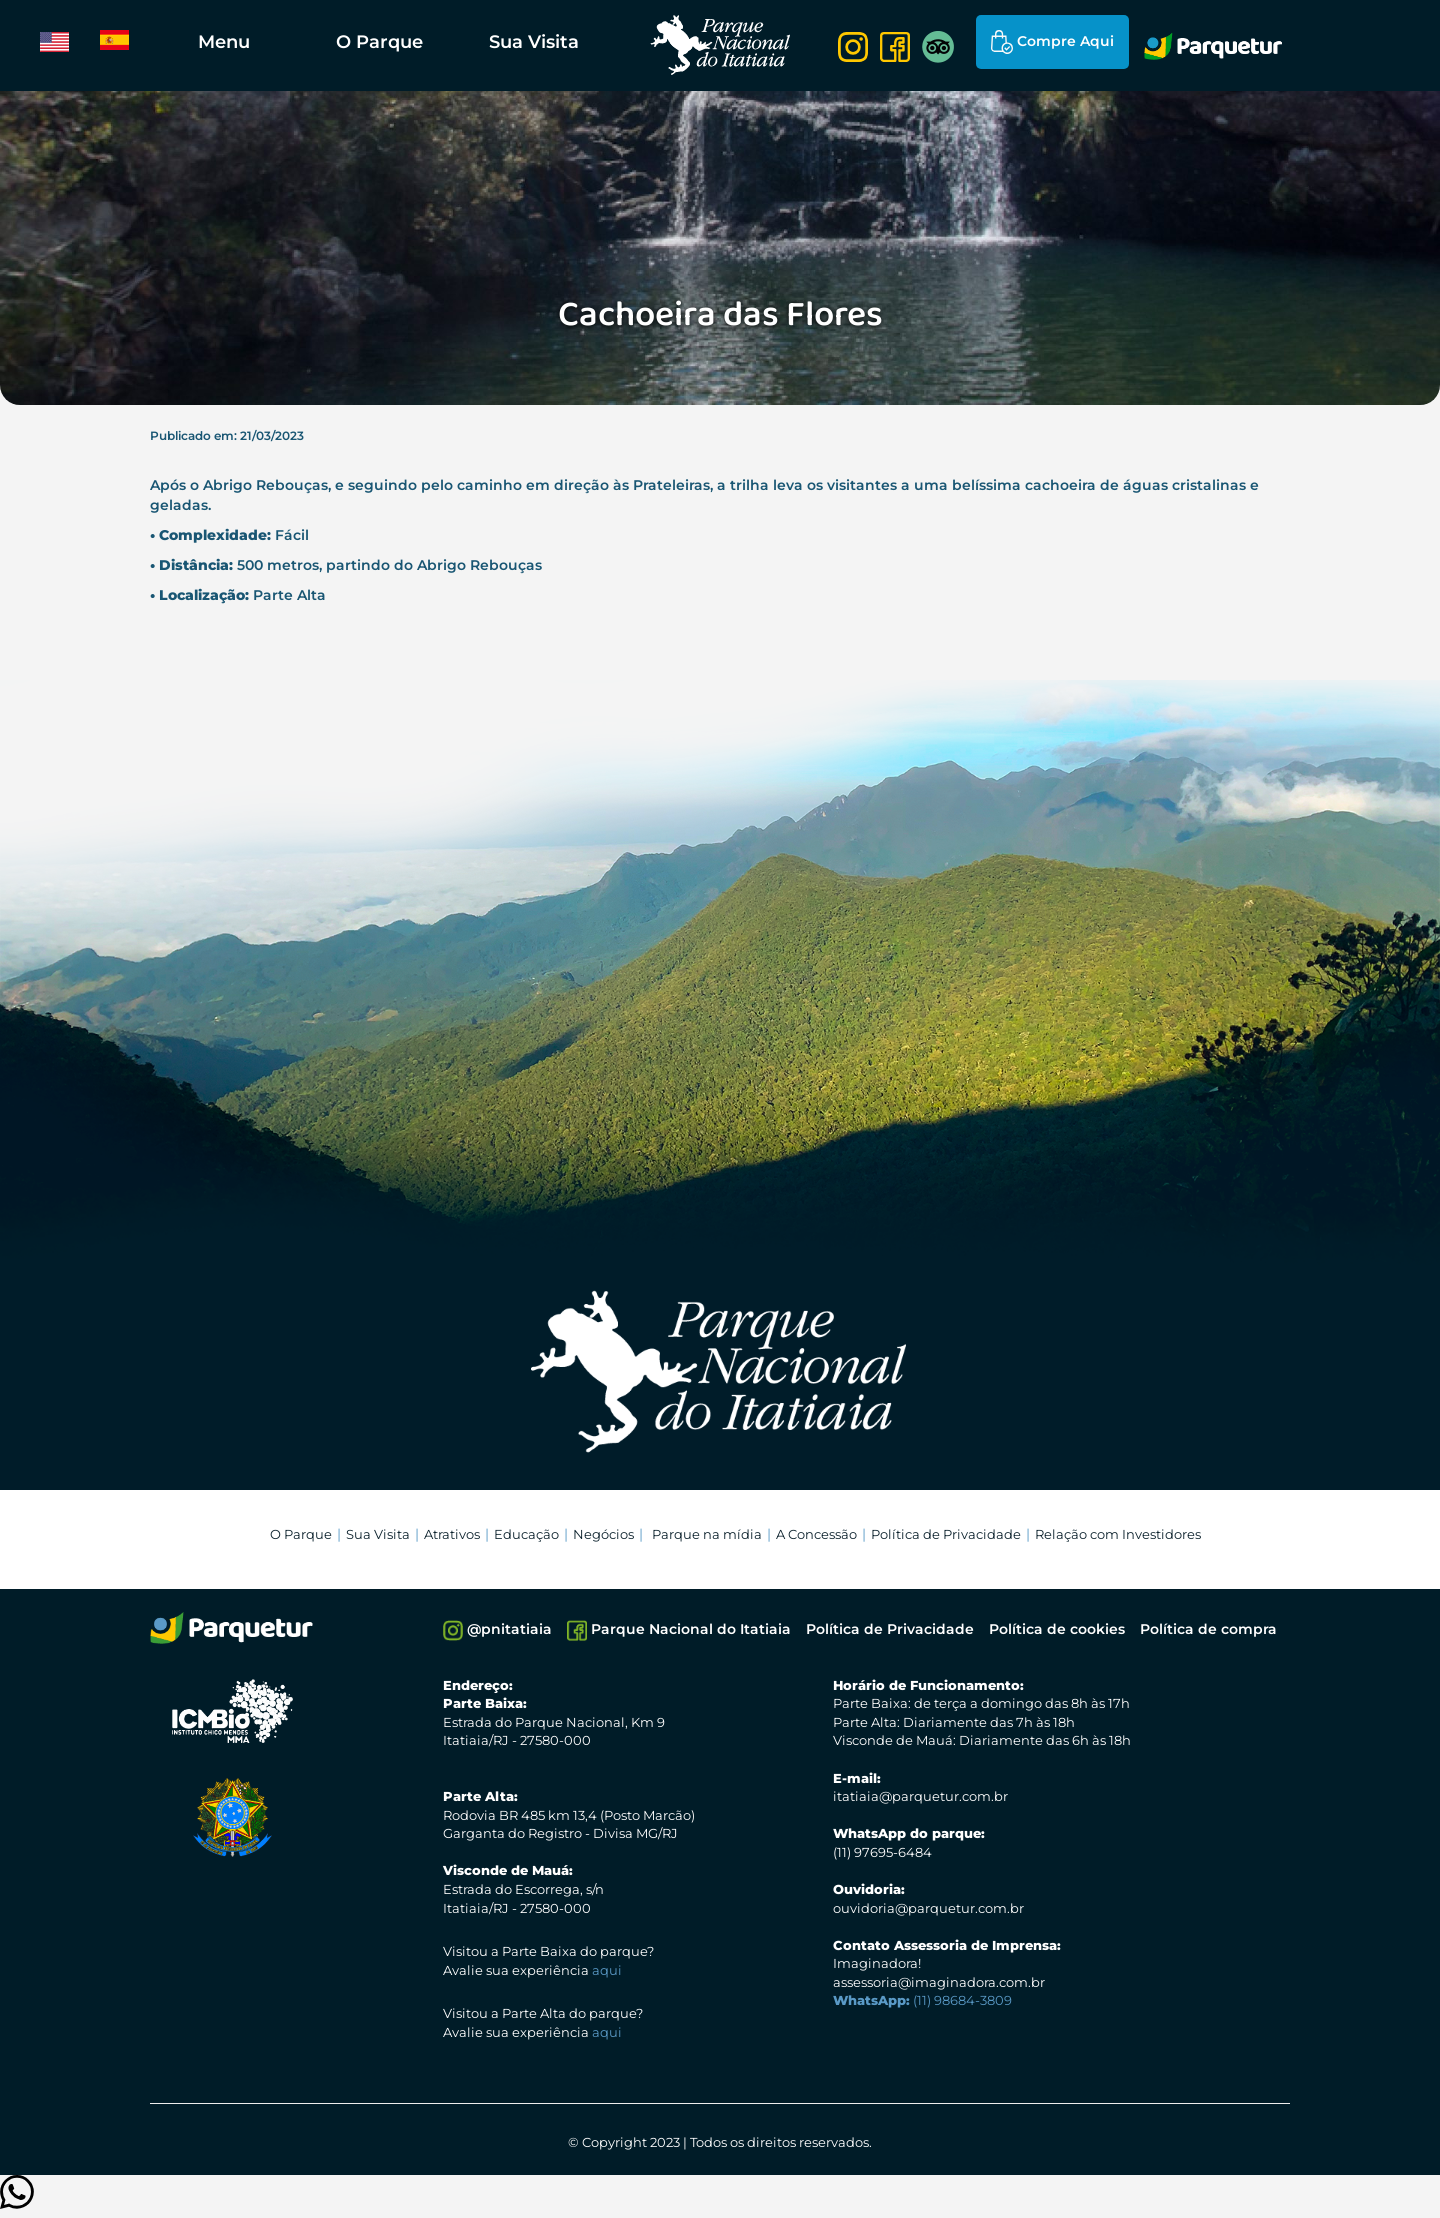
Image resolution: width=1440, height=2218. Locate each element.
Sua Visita (534, 42)
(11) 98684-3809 (922, 2000)
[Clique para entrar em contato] (17, 2201)
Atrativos (452, 1534)
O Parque (379, 42)
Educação (526, 1534)
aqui (607, 1970)
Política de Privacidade (946, 1534)
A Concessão (816, 1534)
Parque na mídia (707, 1534)
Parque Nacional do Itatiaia (679, 1630)
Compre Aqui (1052, 42)
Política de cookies (1057, 1629)
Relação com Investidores (1118, 1534)
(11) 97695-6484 (882, 1852)
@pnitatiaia (497, 1630)
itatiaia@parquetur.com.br (920, 1796)
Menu (224, 42)
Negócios (603, 1534)
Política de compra (1208, 1629)
